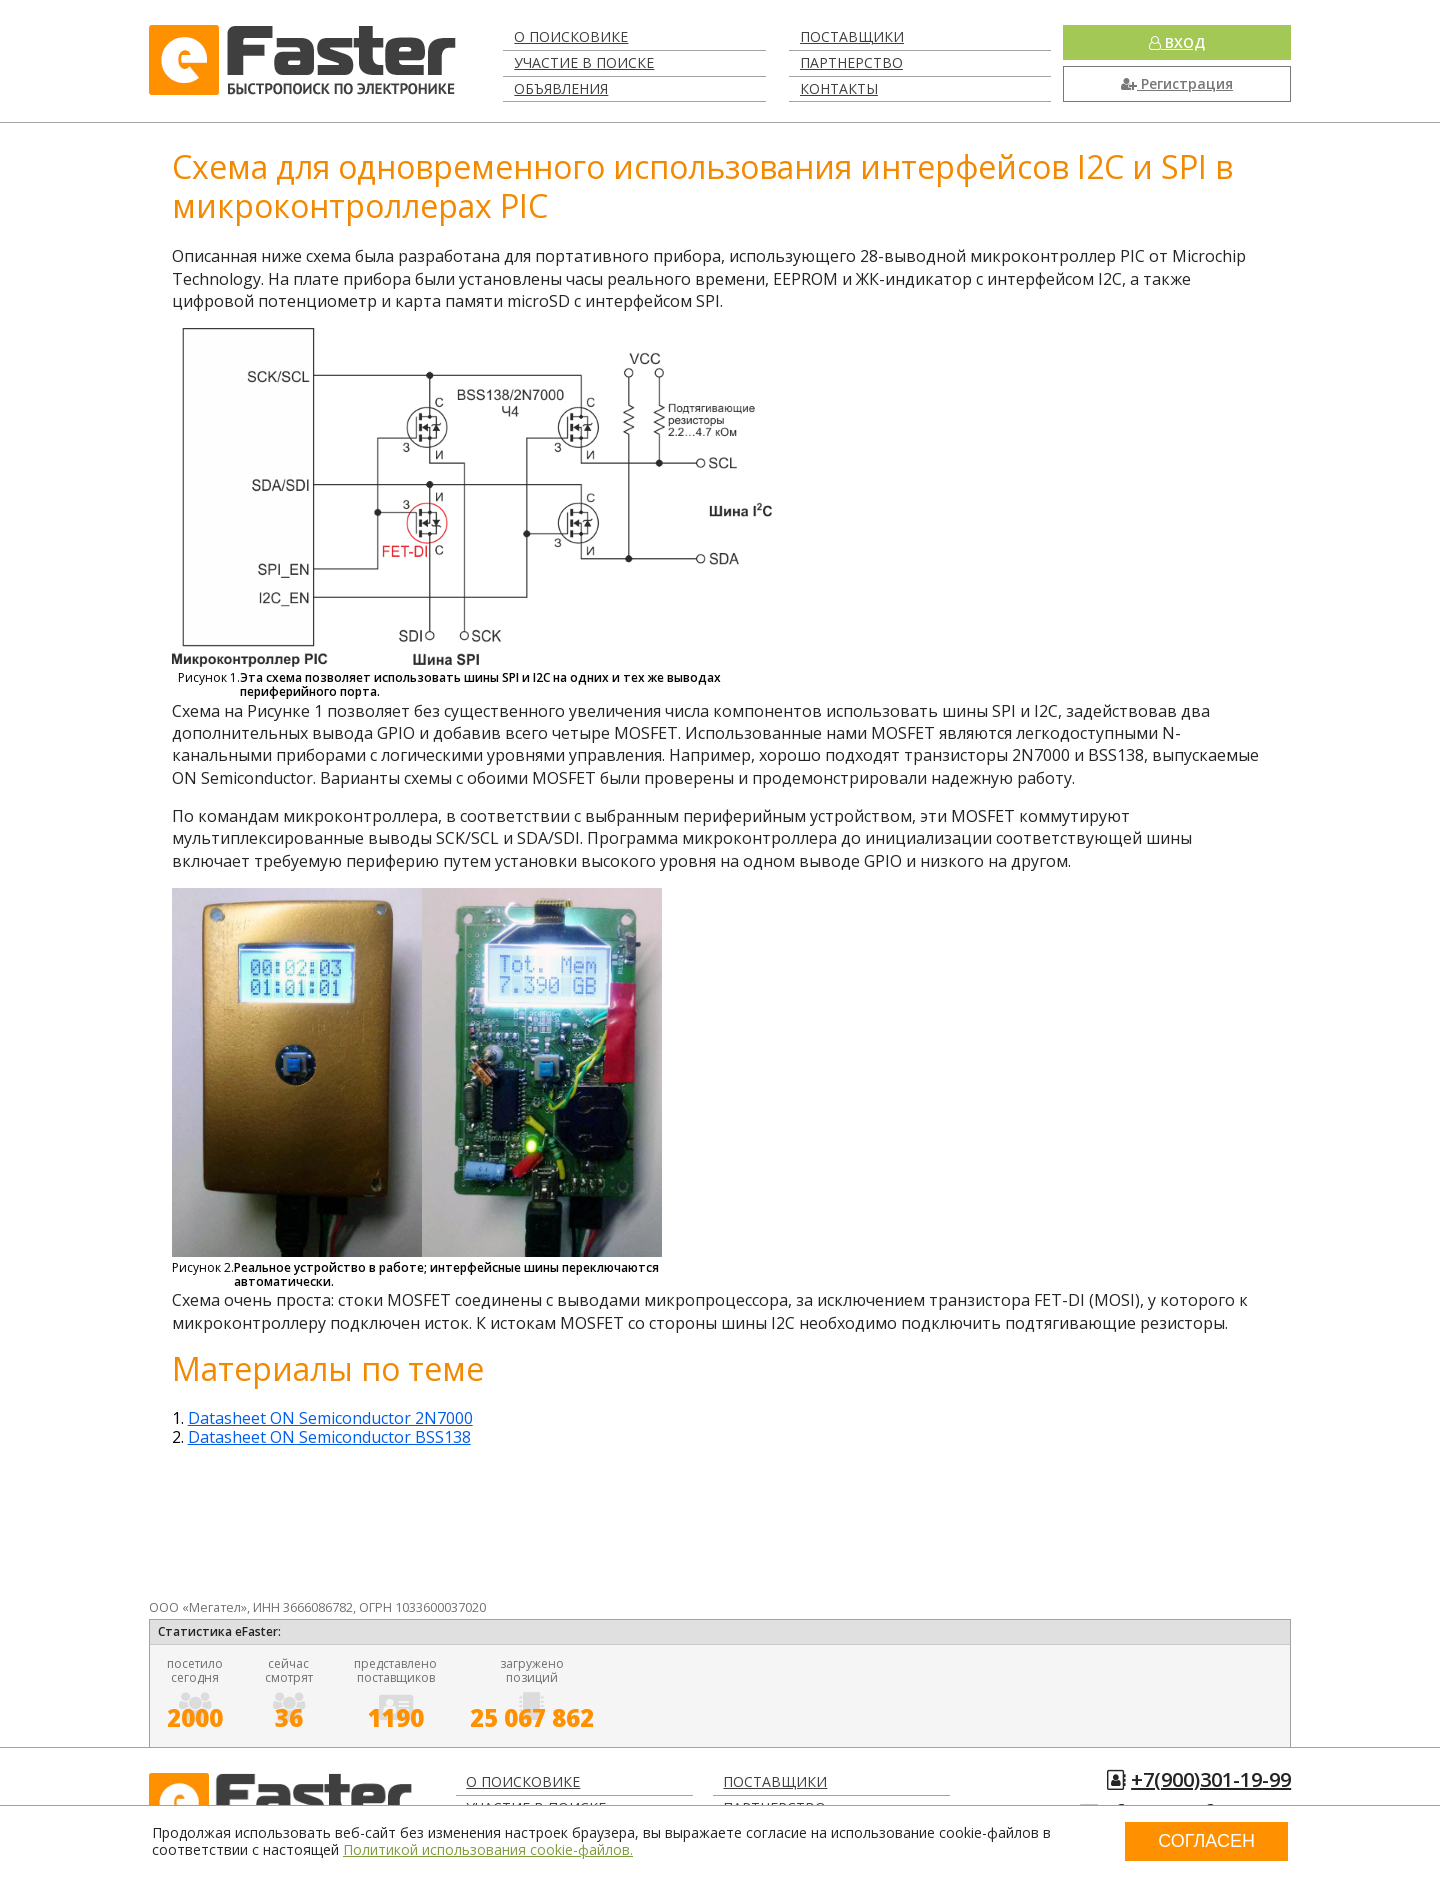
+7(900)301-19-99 (1211, 1779)
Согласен (1206, 1841)
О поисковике (571, 36)
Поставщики (852, 36)
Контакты (839, 88)
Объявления (561, 88)
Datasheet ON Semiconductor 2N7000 (330, 1418)
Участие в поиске (584, 62)
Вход (1177, 42)
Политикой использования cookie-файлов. (488, 1849)
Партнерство (851, 62)
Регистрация (1177, 83)
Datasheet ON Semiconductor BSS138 (329, 1437)
